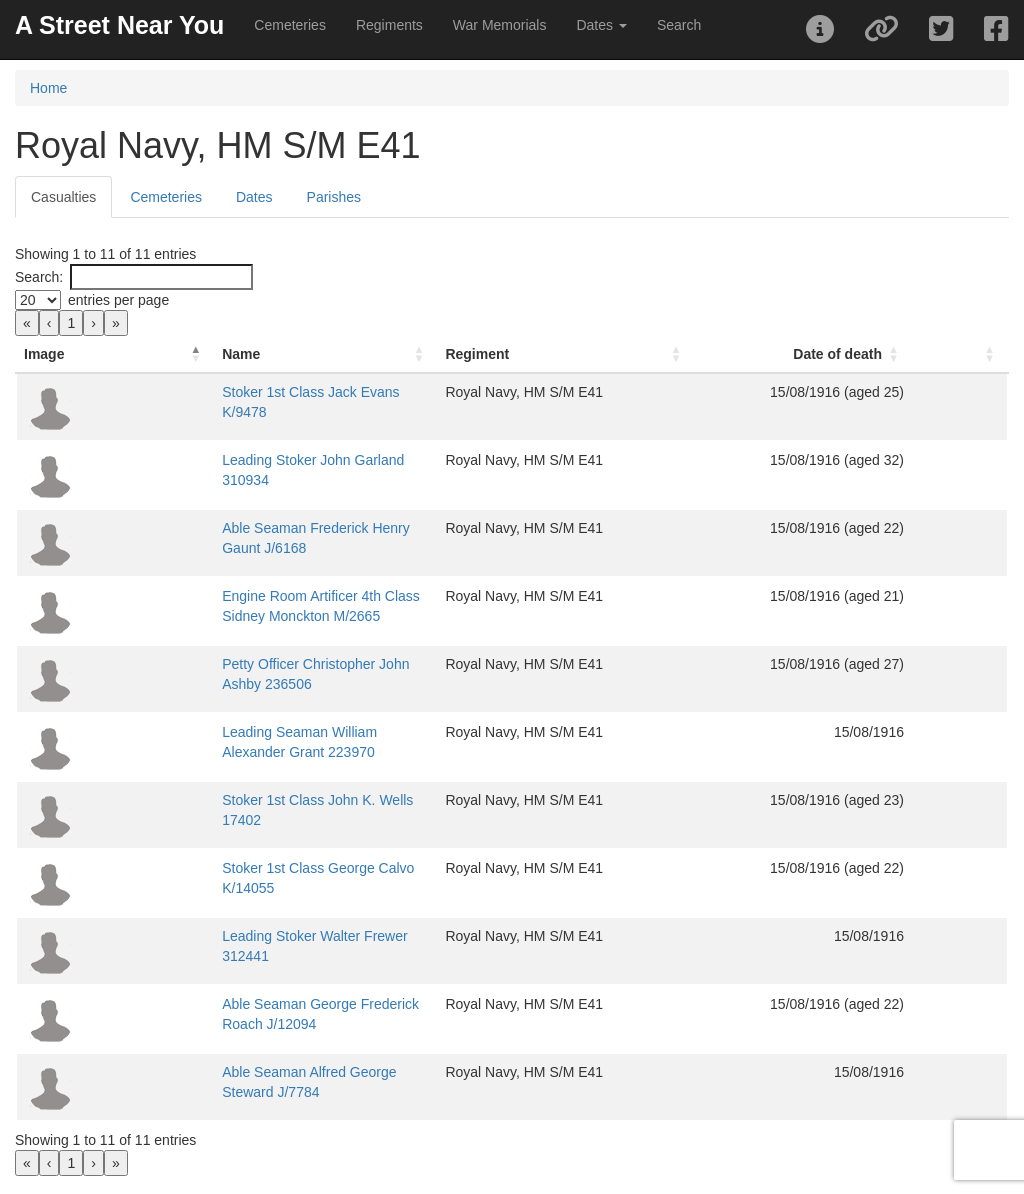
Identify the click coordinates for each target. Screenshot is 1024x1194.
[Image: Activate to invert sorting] (64, 354)
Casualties (63, 197)
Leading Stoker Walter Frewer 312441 (238, 936)
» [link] (116, 323)
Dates (254, 197)
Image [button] (44, 354)
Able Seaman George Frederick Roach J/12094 (267, 1004)
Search (679, 25)
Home (48, 88)
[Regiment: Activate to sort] (673, 354)
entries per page (118, 300)
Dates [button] (601, 25)
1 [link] (71, 323)
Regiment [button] (608, 354)
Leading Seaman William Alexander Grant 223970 (275, 732)
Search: (39, 277)
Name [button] (139, 354)
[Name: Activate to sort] (340, 354)
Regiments (389, 25)
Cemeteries (290, 25)
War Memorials (500, 25)
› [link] (93, 323)
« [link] (27, 323)
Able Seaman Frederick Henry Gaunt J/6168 (257, 528)
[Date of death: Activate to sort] (870, 354)
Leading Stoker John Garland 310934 (236, 460)
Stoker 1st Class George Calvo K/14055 (244, 868)
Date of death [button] (887, 354)
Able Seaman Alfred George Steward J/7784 (258, 1072)
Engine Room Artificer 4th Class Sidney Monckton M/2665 (300, 596)
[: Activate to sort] (985, 354)
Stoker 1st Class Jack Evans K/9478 (233, 392)
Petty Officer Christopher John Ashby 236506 (260, 664)
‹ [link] (49, 323)
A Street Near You (119, 25)
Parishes (334, 197)
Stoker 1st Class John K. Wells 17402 (237, 800)
